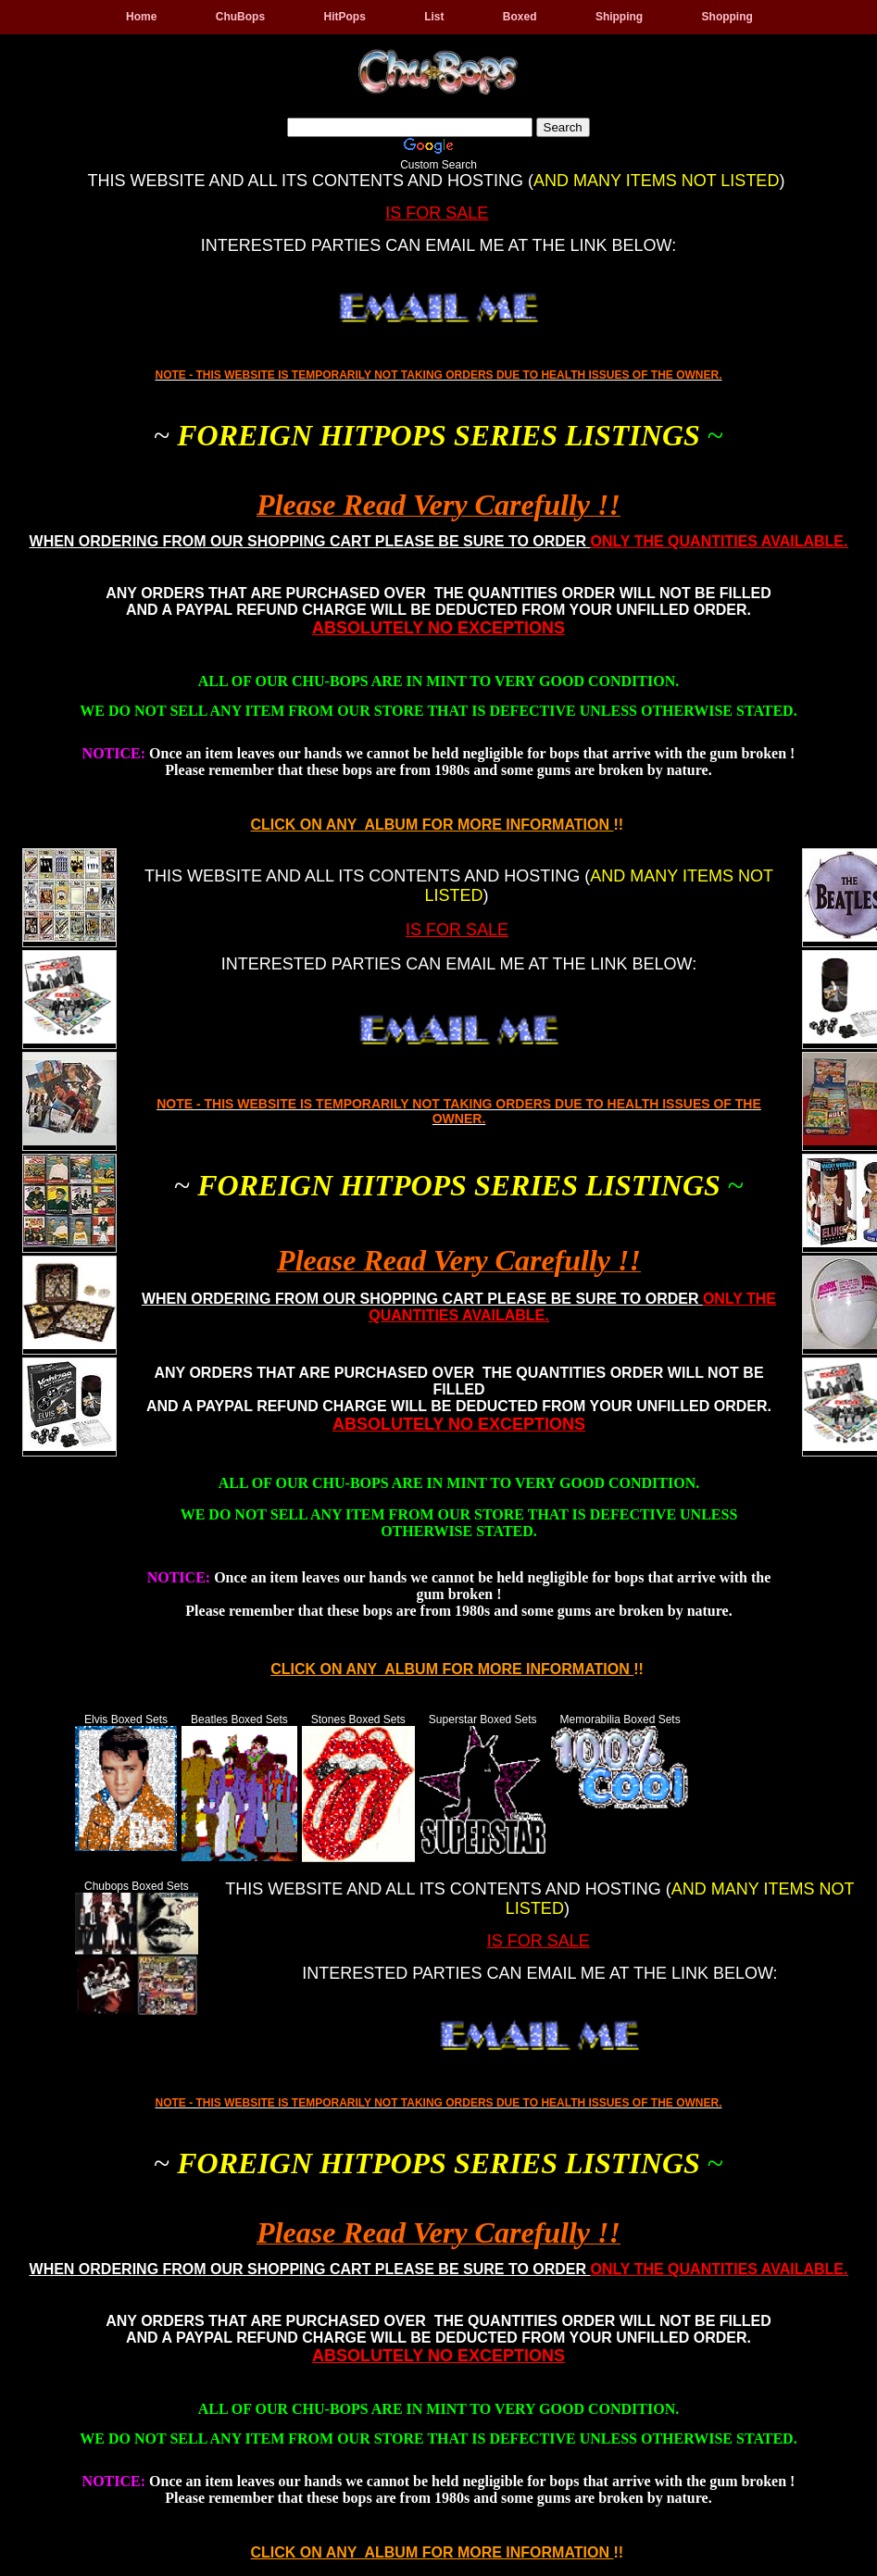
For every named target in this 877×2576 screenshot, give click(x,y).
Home (141, 16)
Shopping (727, 16)
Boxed (520, 16)
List (434, 16)
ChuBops (240, 16)
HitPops (344, 16)
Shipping (619, 16)
